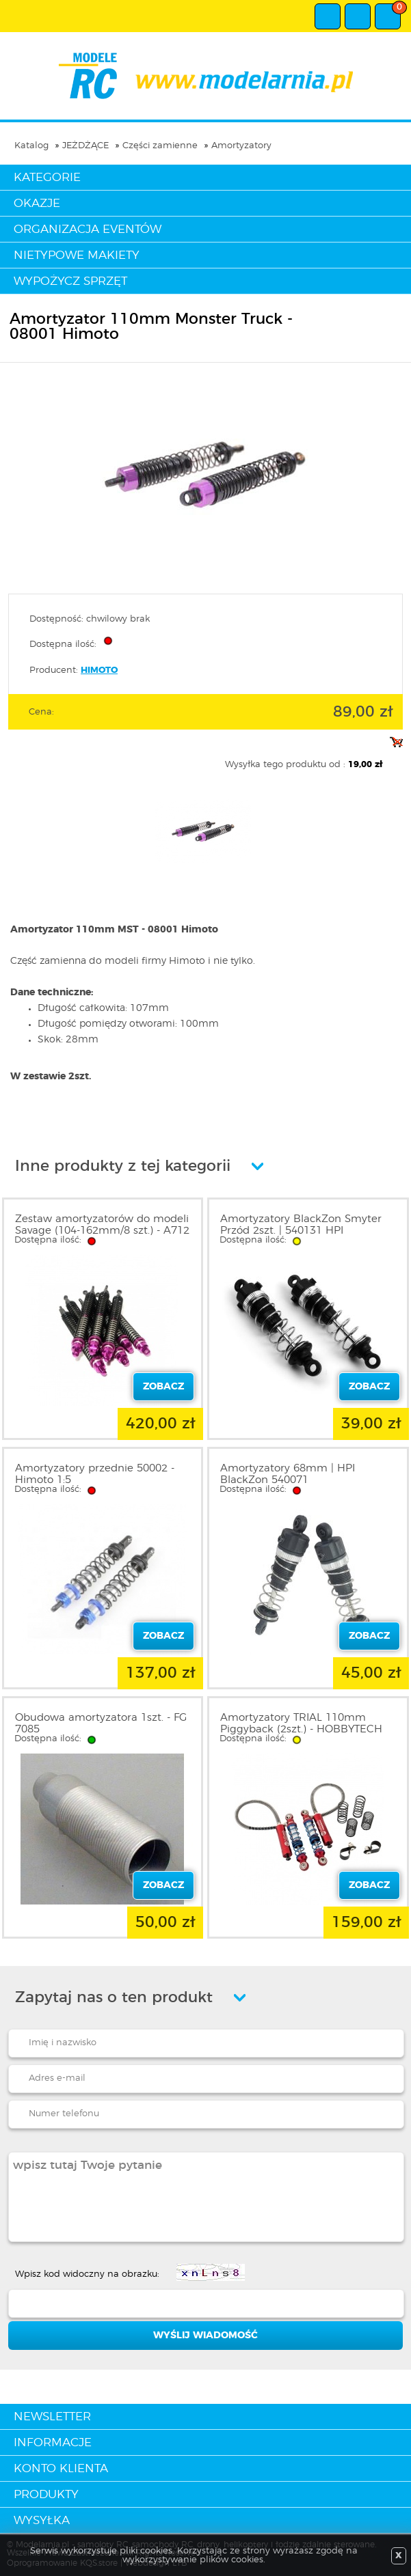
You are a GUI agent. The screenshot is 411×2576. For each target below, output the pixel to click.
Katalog (31, 145)
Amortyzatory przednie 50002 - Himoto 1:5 (94, 1474)
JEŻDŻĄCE (85, 145)
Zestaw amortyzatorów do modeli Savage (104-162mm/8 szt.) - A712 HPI (102, 1230)
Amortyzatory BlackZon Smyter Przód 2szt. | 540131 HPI (301, 1225)
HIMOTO (99, 670)
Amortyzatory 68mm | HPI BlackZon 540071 (287, 1474)
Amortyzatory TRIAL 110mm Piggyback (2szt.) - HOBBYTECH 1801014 (301, 1729)
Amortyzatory (241, 145)
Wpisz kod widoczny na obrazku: (87, 2274)
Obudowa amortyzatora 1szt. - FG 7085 (101, 1723)
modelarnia (205, 76)
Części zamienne (160, 145)
